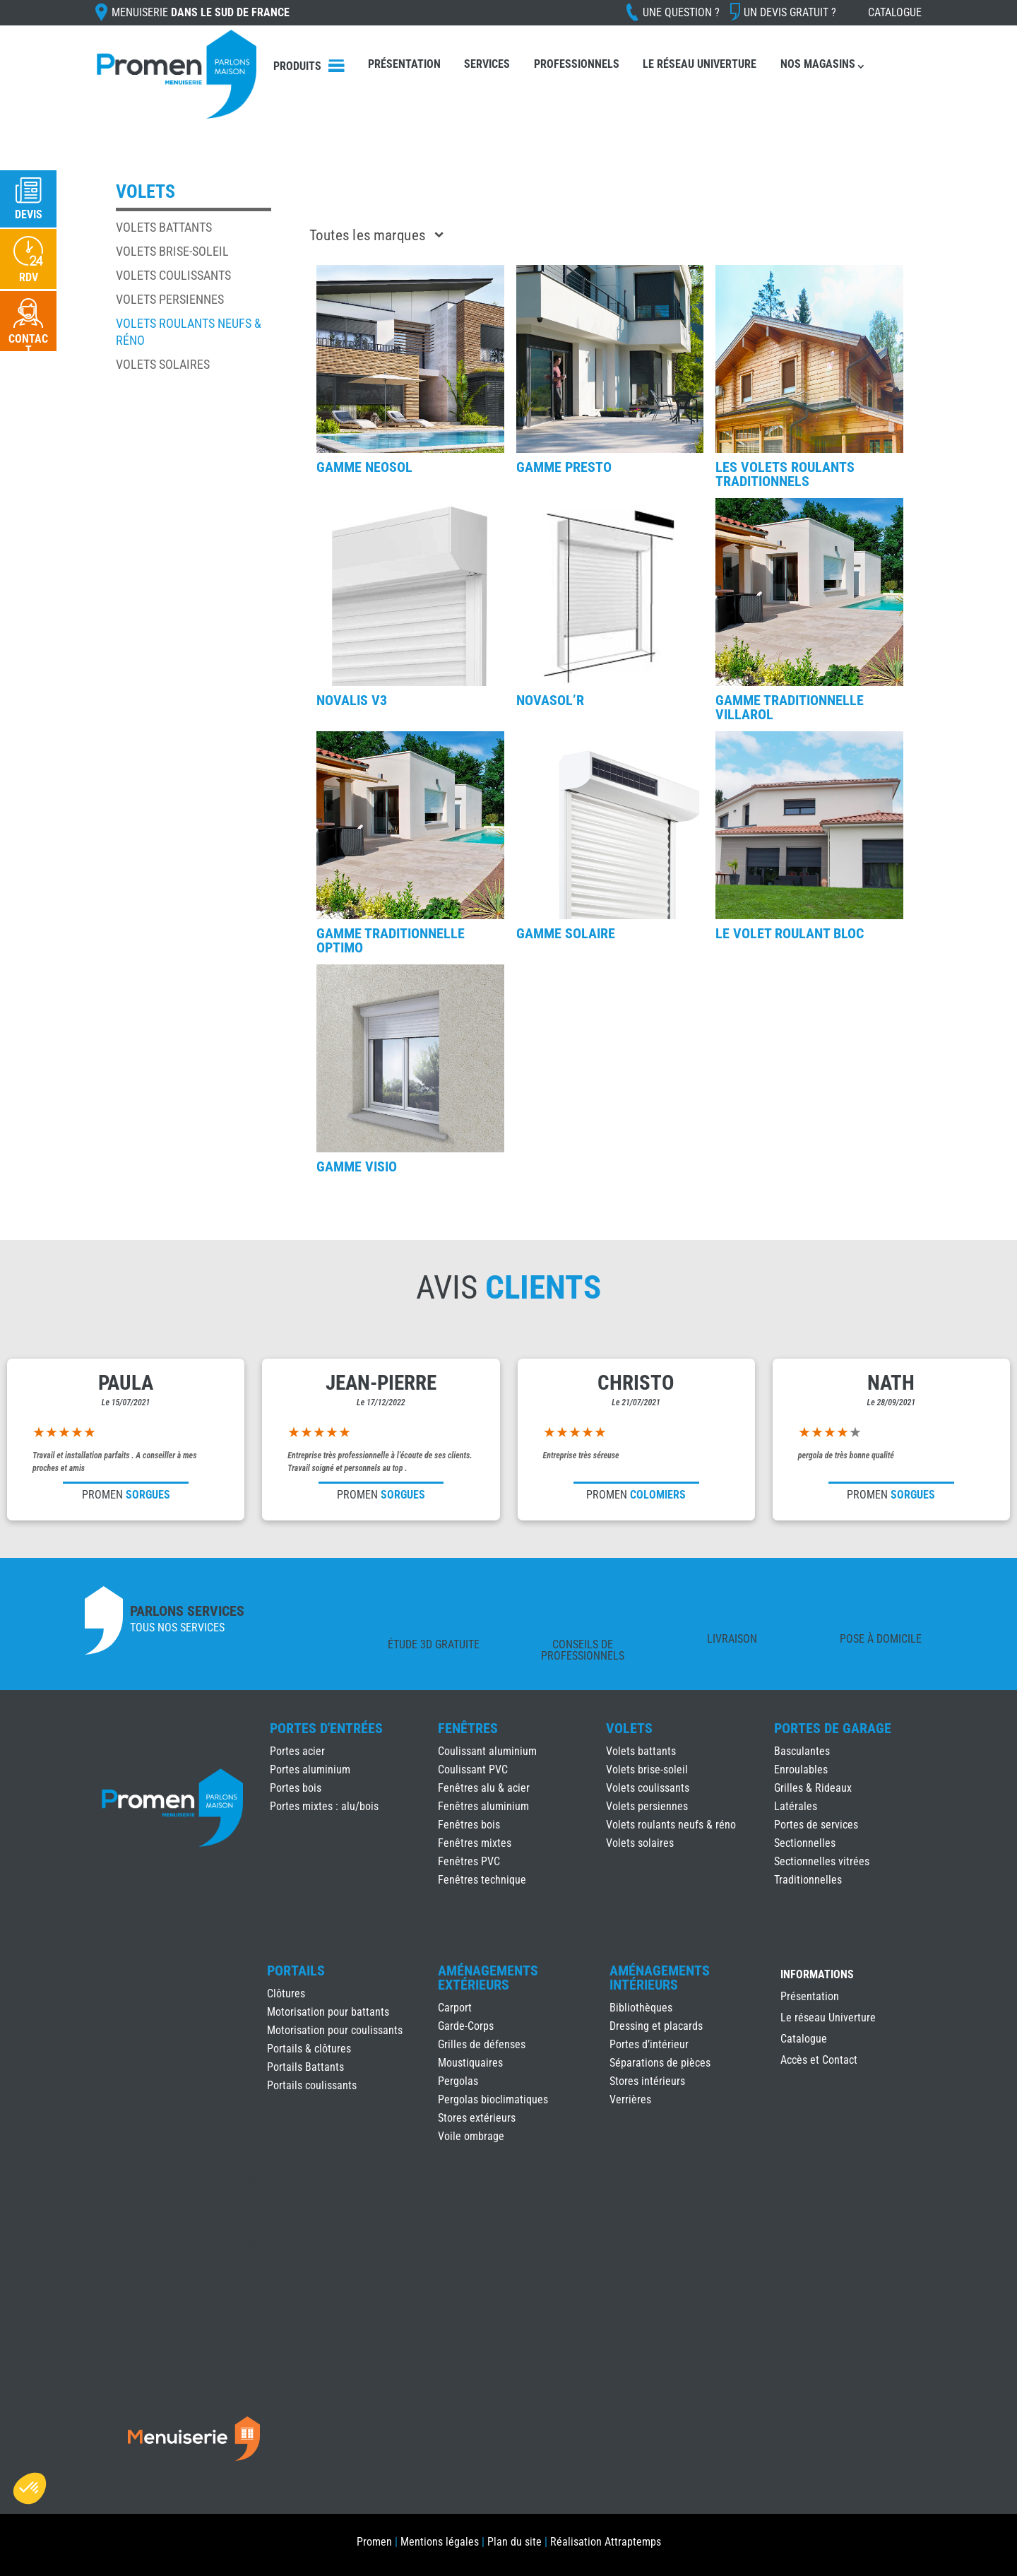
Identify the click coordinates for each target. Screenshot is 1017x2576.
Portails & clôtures (309, 2048)
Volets (629, 1728)
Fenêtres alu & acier (484, 1788)
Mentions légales (439, 2541)
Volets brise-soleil (172, 251)
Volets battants (164, 227)
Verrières (630, 2099)
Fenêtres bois (469, 1824)
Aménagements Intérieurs (659, 1977)
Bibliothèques (640, 2007)
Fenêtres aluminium (483, 1806)
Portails (296, 1970)
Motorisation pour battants (328, 2012)
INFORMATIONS (817, 1975)
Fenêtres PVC (469, 1861)
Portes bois (295, 1788)
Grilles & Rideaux (813, 1788)
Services (487, 64)
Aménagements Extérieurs (488, 1977)
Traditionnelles (808, 1879)
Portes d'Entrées (326, 1728)
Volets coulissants (173, 275)
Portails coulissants (312, 2085)
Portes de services (816, 1824)
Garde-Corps (466, 2026)
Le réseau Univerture (699, 64)
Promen (374, 2541)
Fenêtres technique (482, 1879)
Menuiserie (201, 12)
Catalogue (895, 12)
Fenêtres (468, 1728)
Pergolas (458, 2081)
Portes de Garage (832, 1728)
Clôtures (286, 1993)
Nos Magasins (817, 64)
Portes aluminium (310, 1769)
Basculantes (802, 1751)
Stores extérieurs (477, 2118)
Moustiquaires (470, 2062)
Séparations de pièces (659, 2062)
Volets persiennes (170, 299)
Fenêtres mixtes (474, 1843)
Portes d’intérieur (649, 2044)
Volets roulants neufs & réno (671, 1824)
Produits (297, 66)
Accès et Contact (818, 2061)
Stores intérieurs (647, 2081)
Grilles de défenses (481, 2044)
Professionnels (576, 64)
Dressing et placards (656, 2026)
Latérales (795, 1806)
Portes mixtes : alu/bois (324, 1806)
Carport (455, 2007)
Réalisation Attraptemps (605, 2541)
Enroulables (801, 1769)
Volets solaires (163, 364)
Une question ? (681, 12)
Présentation (404, 64)
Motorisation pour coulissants (335, 2030)
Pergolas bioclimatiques (493, 2099)
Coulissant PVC (473, 1769)
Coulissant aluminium (487, 1751)
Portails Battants (305, 2067)
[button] (30, 2488)
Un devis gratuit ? (790, 12)
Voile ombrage (471, 2136)
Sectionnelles (804, 1843)
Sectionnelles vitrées (821, 1861)
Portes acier (297, 1751)
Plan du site (514, 2541)
